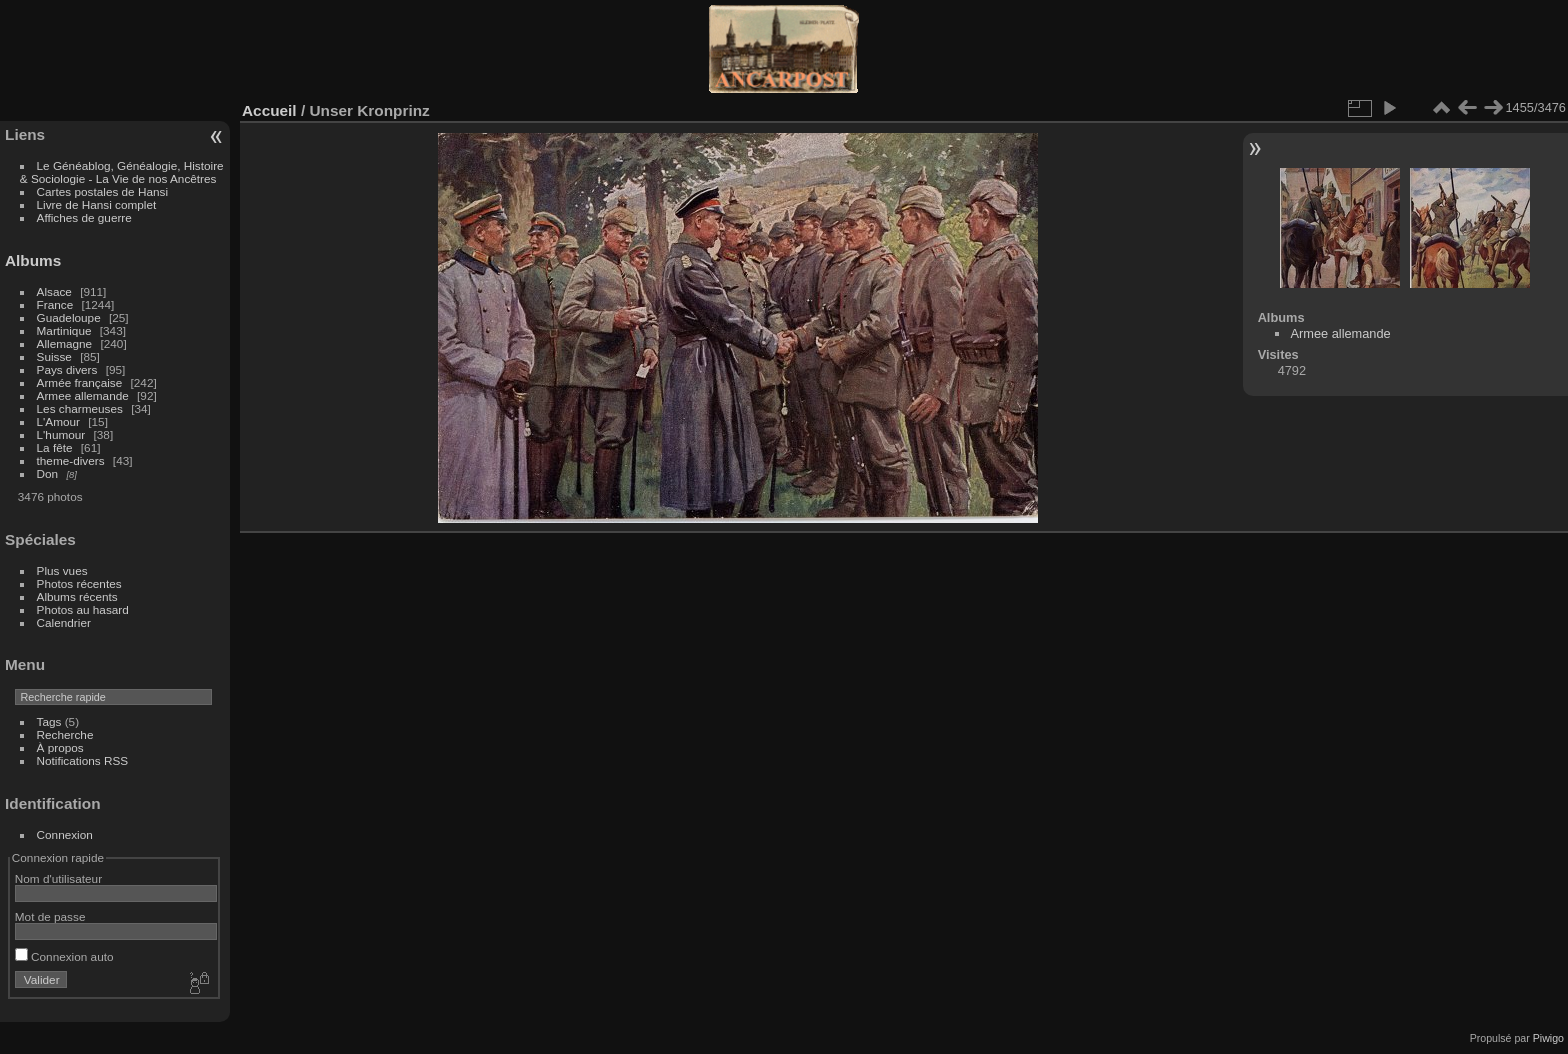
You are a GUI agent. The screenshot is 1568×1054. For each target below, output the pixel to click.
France (55, 304)
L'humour (61, 434)
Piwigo (1548, 1038)
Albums (33, 260)
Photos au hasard (83, 609)
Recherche (65, 734)
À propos (60, 747)
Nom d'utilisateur (58, 878)
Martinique (64, 330)
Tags (49, 721)
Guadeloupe (69, 317)
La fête (55, 447)
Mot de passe (50, 916)
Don (48, 473)
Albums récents (77, 596)
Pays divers (67, 369)
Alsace (54, 291)
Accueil (269, 110)
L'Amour (58, 421)
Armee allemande (83, 395)
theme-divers (71, 460)
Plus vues (62, 570)
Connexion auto (64, 956)
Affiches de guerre (84, 217)
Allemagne (65, 343)
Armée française (80, 382)
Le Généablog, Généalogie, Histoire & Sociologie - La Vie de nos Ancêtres (122, 172)
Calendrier (64, 622)
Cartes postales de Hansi (102, 191)
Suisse (54, 356)
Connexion (65, 834)
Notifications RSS (83, 760)
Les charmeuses (80, 408)
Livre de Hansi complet (97, 204)
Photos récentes (79, 583)
